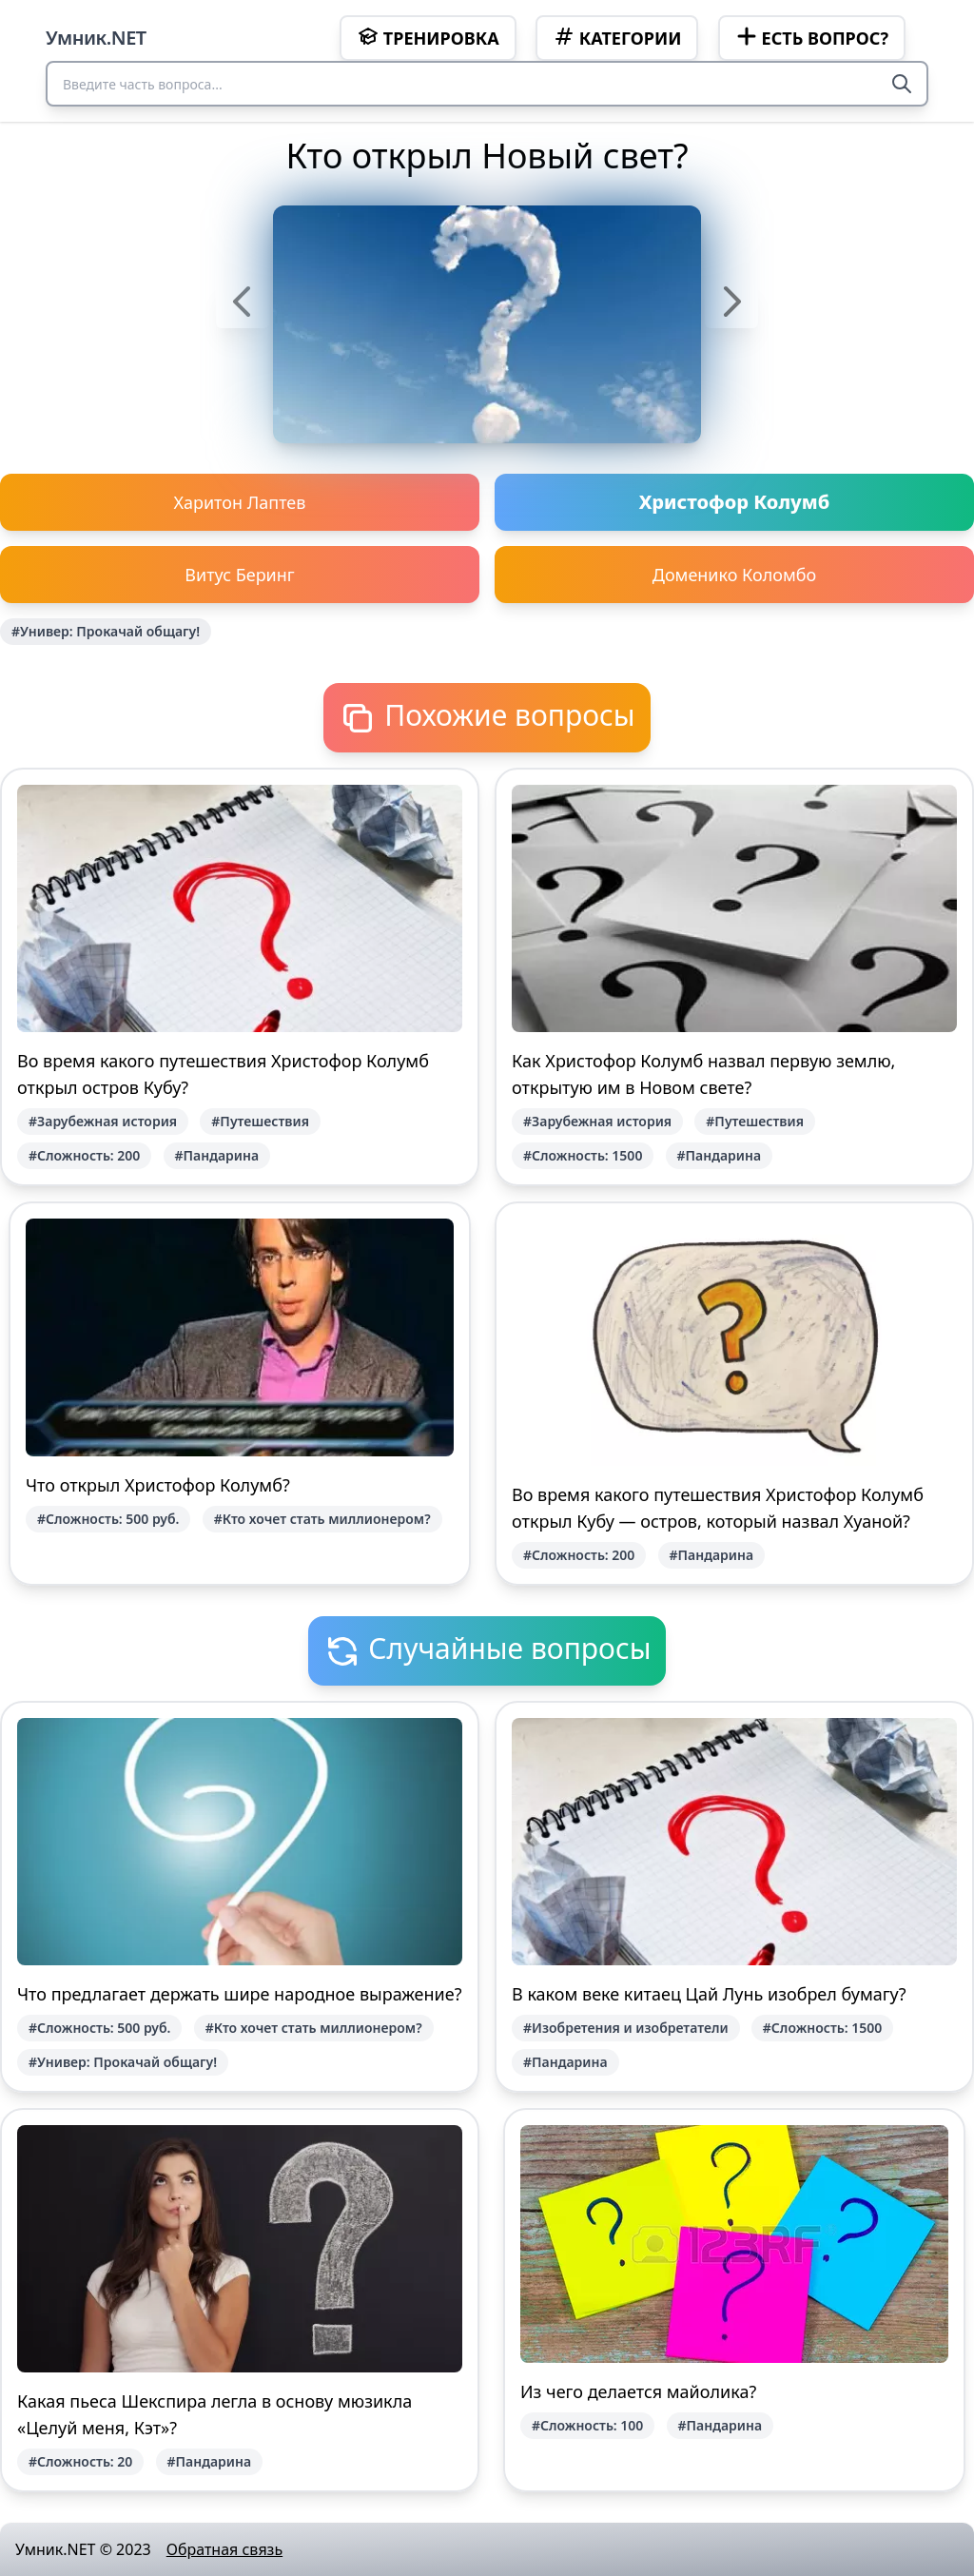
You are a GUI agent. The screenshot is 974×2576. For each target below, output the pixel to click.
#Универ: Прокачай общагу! (105, 631)
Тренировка (428, 37)
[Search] (901, 83)
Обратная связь (224, 2549)
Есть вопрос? (811, 37)
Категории (617, 37)
